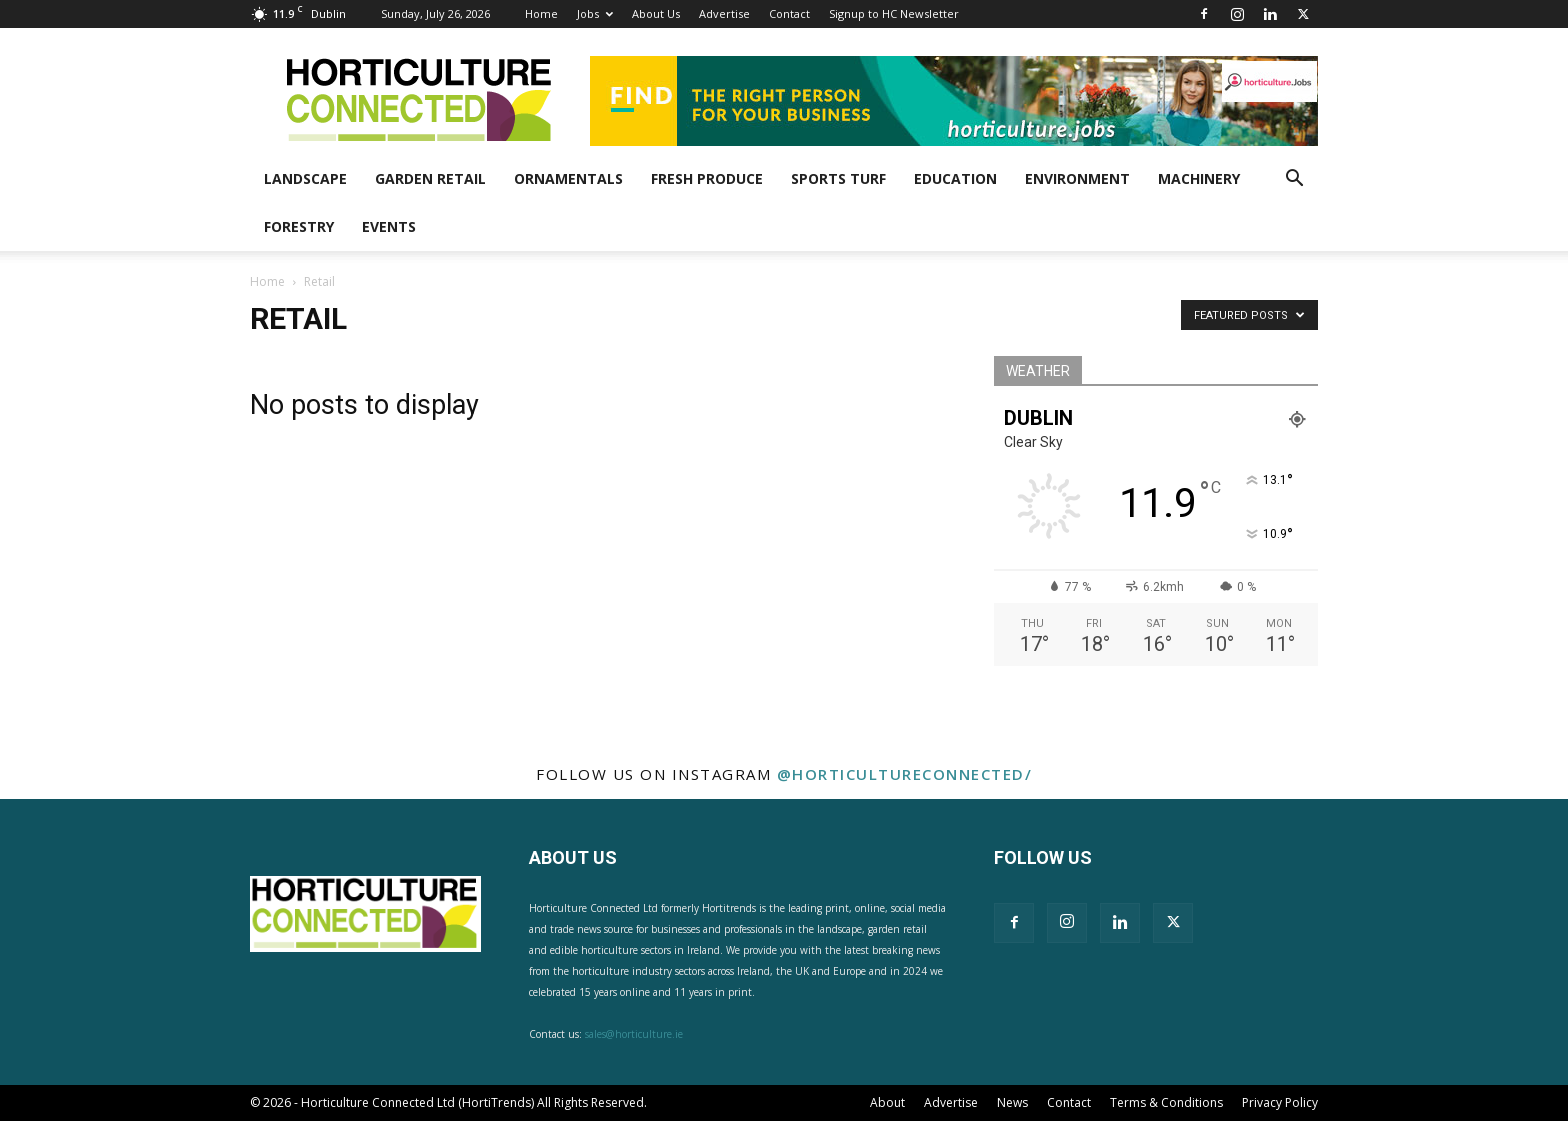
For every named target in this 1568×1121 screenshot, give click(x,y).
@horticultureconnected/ (905, 774)
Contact (789, 13)
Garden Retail (430, 178)
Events (389, 226)
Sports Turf (838, 178)
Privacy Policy (1280, 1102)
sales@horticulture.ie (634, 1034)
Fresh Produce (707, 178)
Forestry (299, 226)
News (1012, 1102)
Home (541, 13)
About (887, 1102)
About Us (656, 13)
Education (955, 178)
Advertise (724, 13)
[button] (1294, 180)
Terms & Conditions (1166, 1102)
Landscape (305, 178)
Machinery (1199, 178)
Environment (1077, 178)
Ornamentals (568, 178)
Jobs (595, 13)
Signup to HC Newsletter (894, 13)
